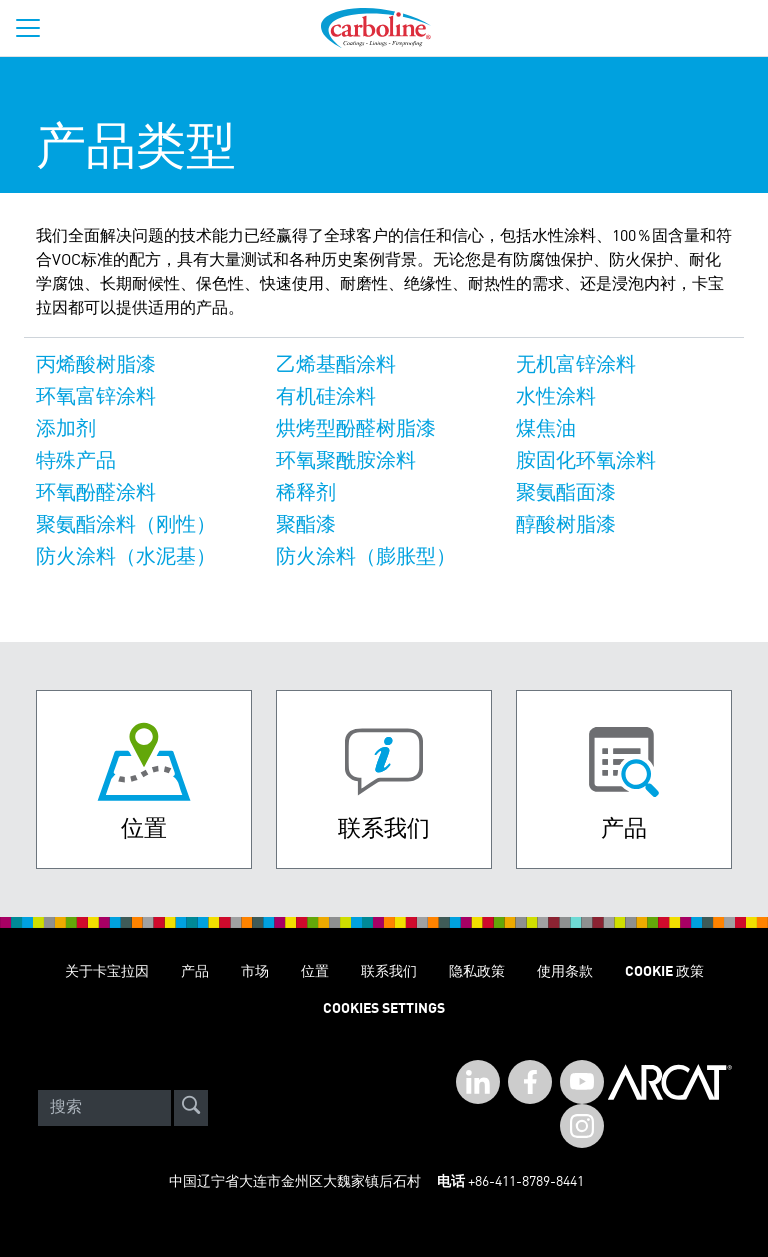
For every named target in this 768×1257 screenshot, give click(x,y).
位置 (315, 972)
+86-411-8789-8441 (526, 1182)
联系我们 (389, 972)
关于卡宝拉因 (107, 972)
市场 (255, 972)
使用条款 (565, 972)
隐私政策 (477, 972)
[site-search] (191, 1108)
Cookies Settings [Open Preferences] (384, 1009)
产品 (195, 972)
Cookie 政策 (664, 972)
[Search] (104, 1108)
